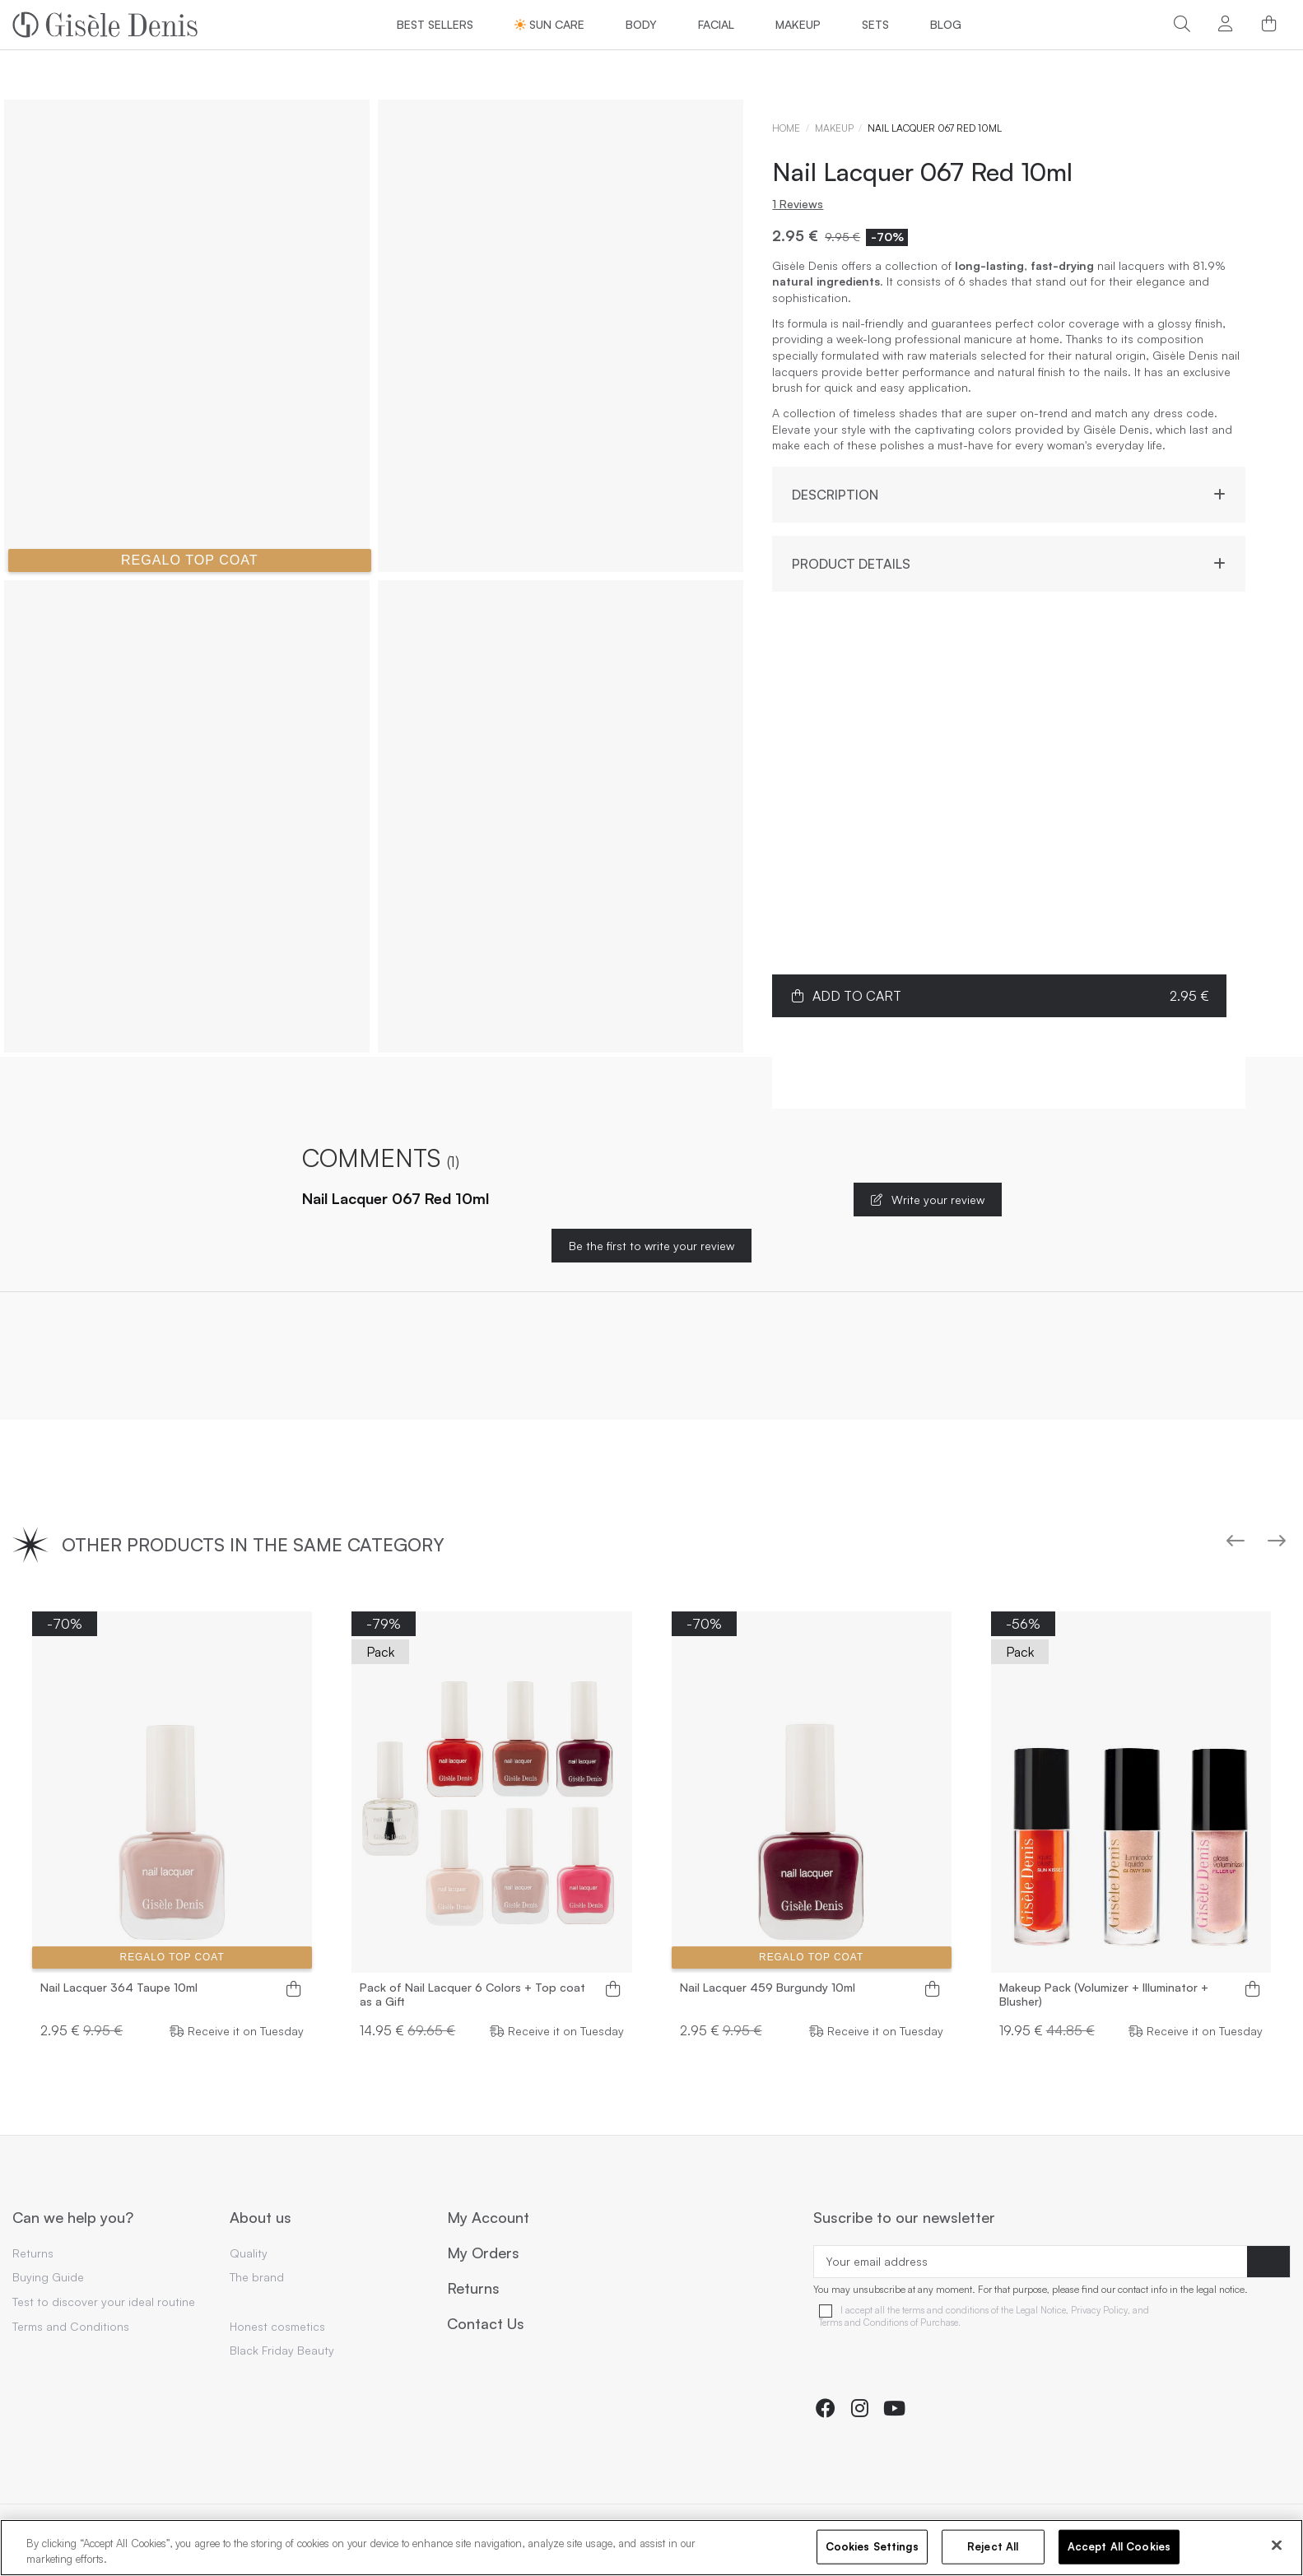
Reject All (992, 2546)
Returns (33, 2253)
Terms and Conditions (70, 2326)
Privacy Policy (1099, 2310)
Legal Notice (1041, 2310)
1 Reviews (797, 204)
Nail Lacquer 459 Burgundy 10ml (767, 1987)
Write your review (927, 1200)
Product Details (1009, 564)
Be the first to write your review (651, 1246)
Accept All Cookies (1119, 2546)
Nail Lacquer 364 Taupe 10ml (119, 1987)
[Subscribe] (1268, 2261)
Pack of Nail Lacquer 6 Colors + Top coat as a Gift (472, 1994)
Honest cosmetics (277, 2326)
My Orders (483, 2253)
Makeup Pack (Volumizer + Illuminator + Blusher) (1103, 1994)
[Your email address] (1030, 2261)
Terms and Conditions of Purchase (888, 2323)
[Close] (1277, 2545)
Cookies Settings (872, 2546)
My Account (488, 2218)
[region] (651, 2547)
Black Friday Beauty (282, 2350)
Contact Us (485, 2324)
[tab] (1008, 488)
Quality (249, 2253)
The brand (257, 2277)
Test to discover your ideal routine (103, 2302)
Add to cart (998, 996)
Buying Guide (48, 2277)
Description (1009, 495)
